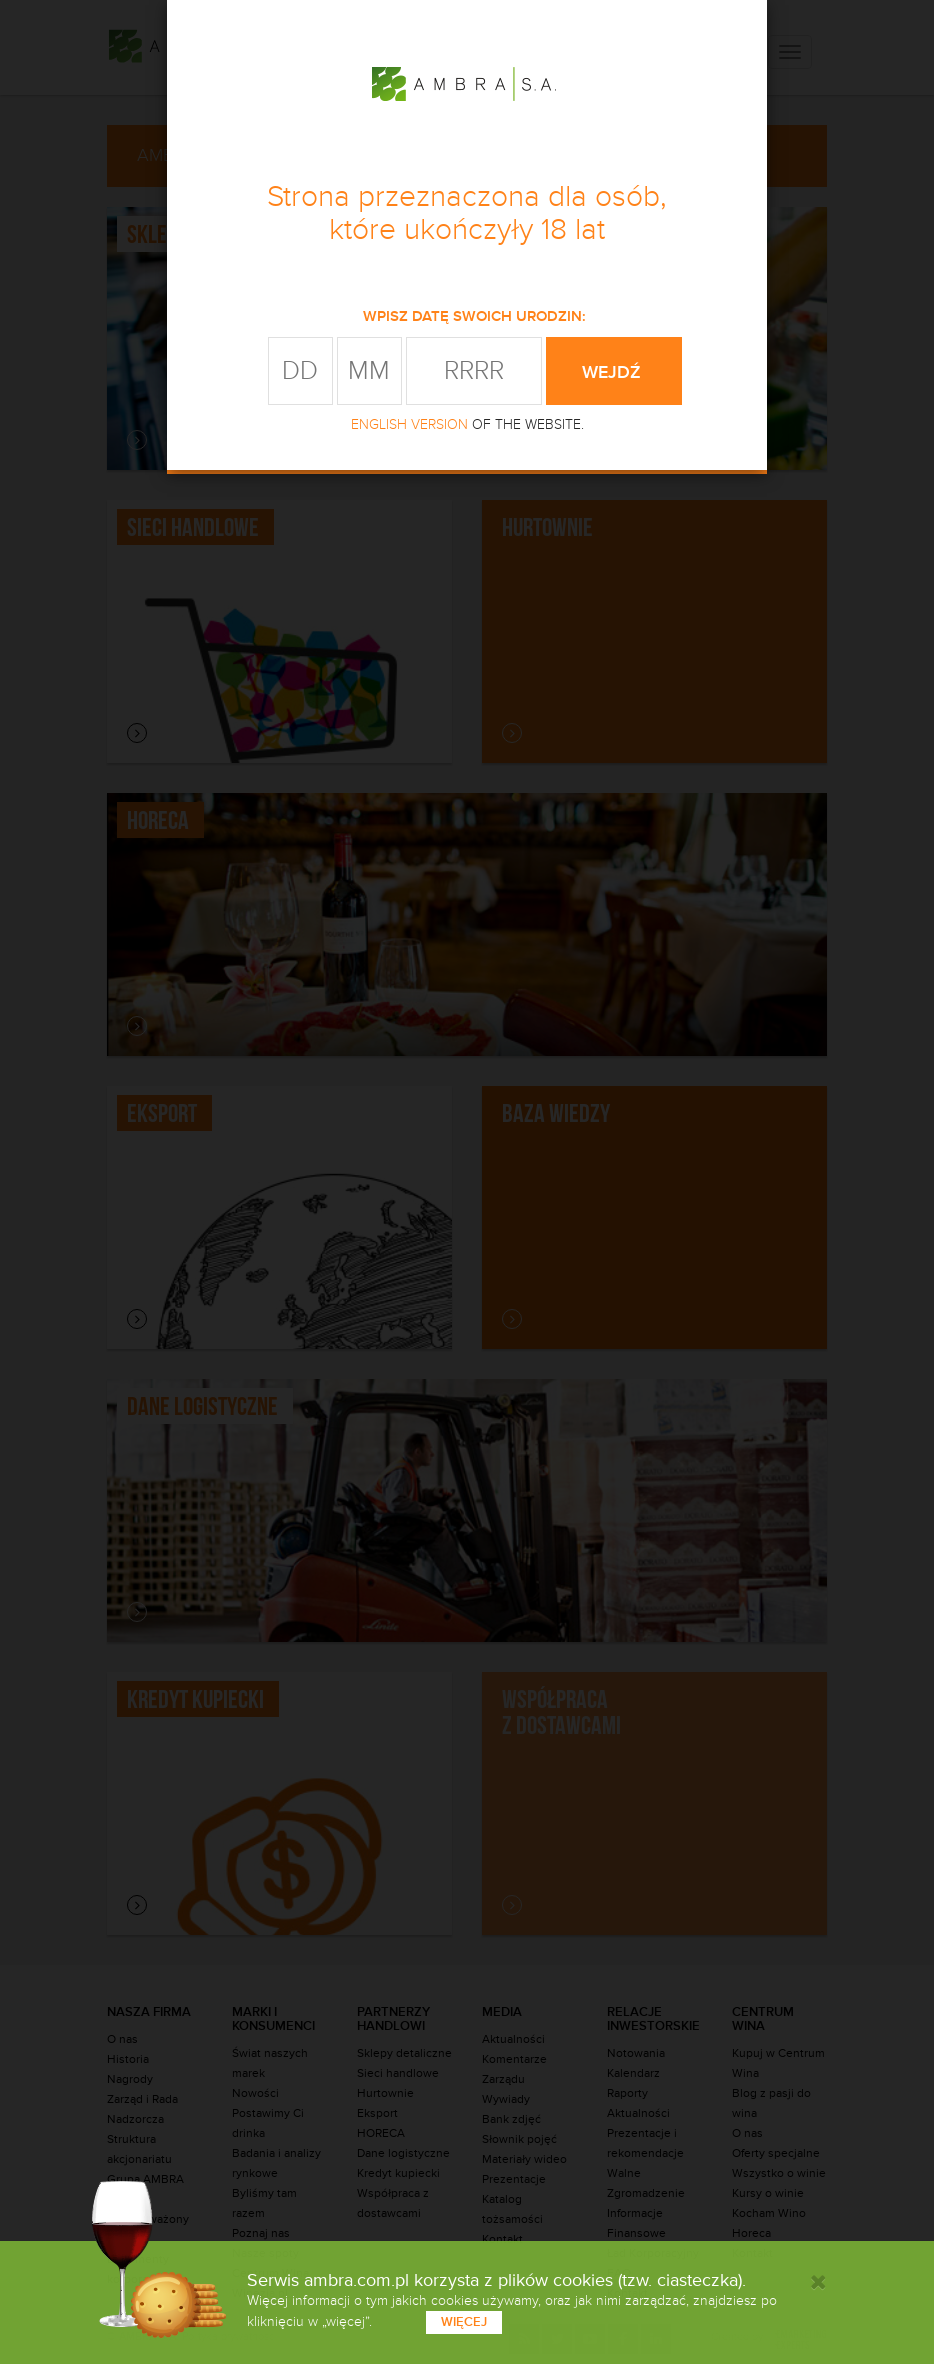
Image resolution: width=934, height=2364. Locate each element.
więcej (464, 2322)
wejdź (614, 372)
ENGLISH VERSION (409, 424)
